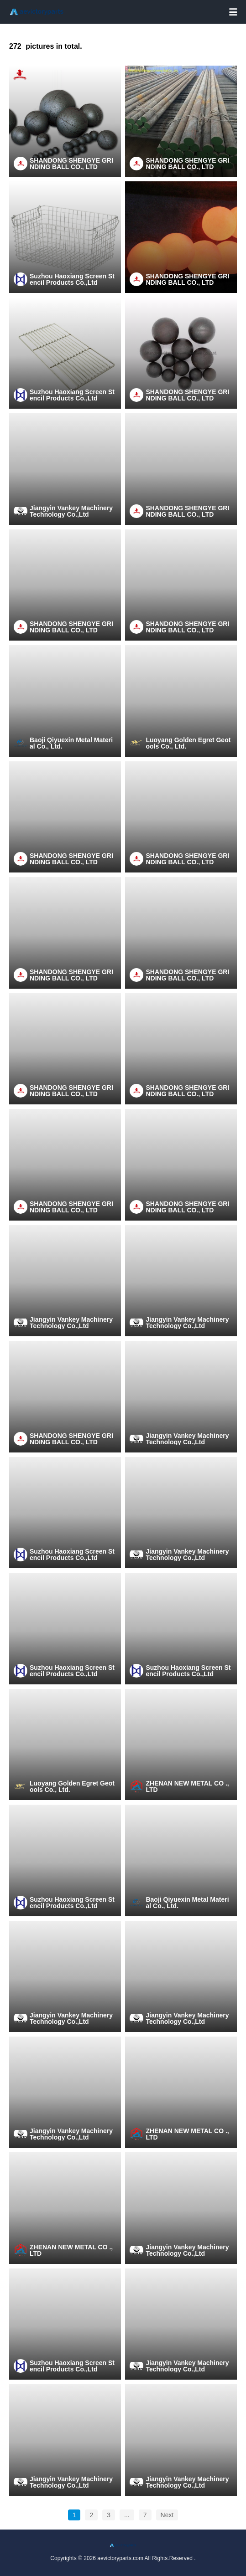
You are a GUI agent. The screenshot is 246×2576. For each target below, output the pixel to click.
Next (167, 2515)
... (127, 2515)
